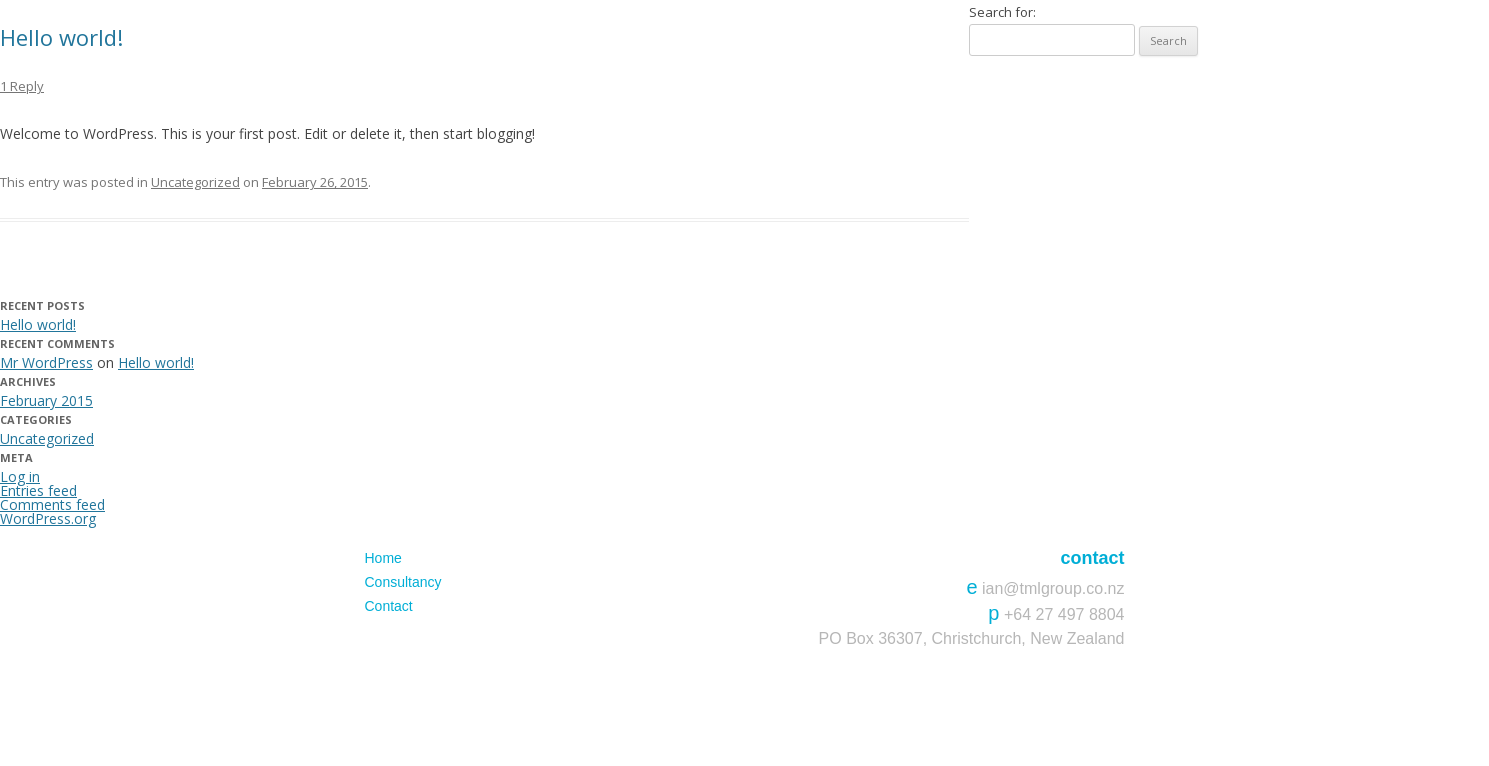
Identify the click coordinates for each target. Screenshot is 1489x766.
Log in (20, 476)
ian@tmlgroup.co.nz (1053, 588)
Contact (389, 606)
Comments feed (52, 504)
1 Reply (22, 86)
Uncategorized (195, 182)
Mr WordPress (46, 362)
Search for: (1002, 12)
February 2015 (46, 400)
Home (383, 558)
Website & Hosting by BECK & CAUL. (1040, 702)
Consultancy (403, 582)
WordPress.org (48, 518)
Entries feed (38, 490)
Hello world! (61, 37)
